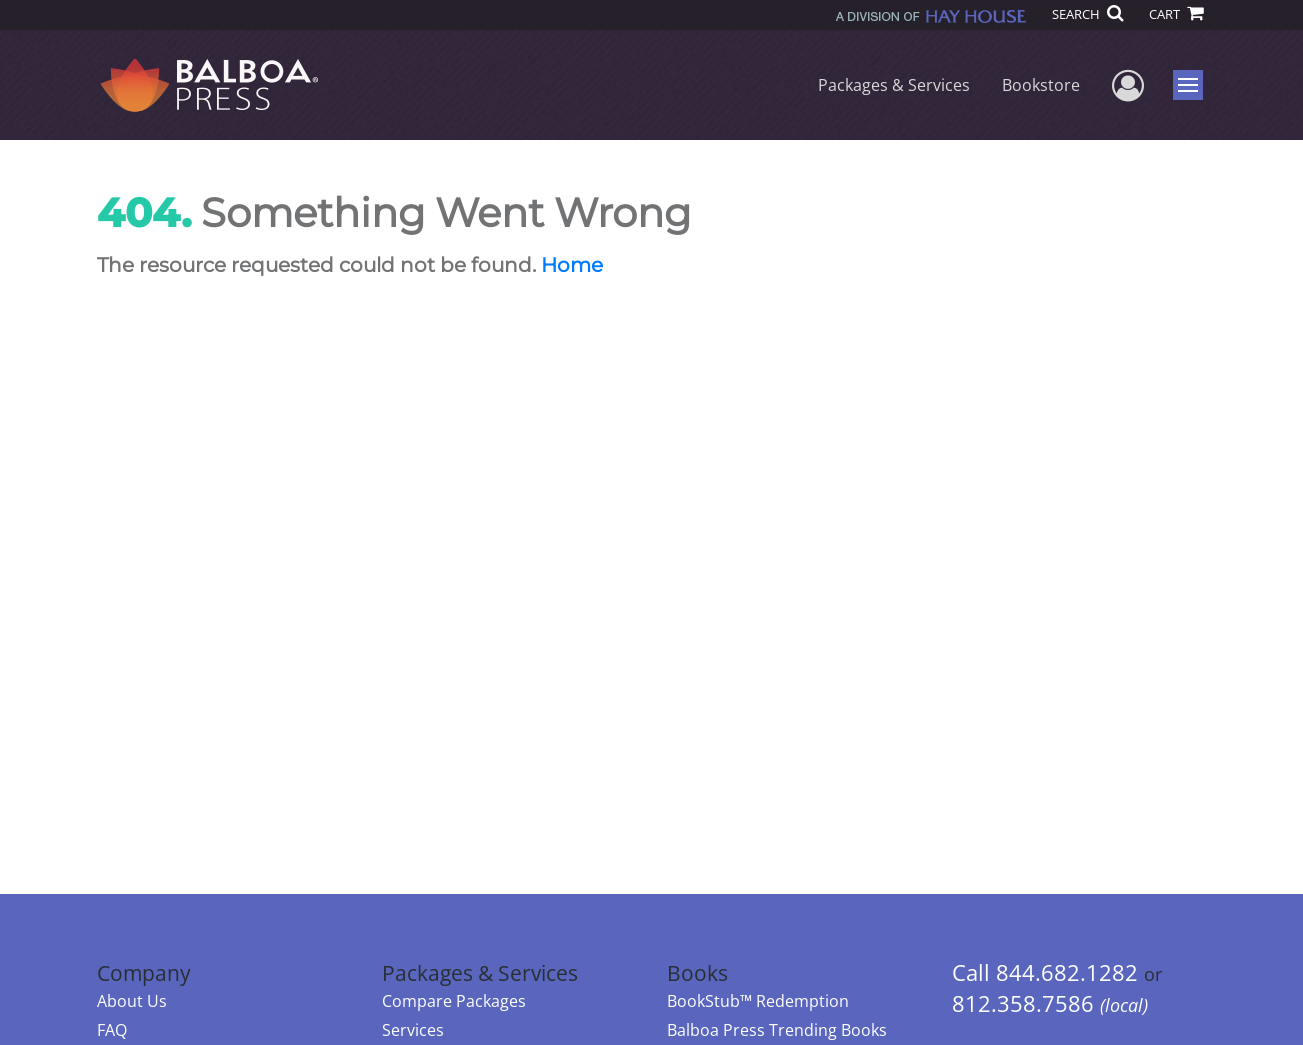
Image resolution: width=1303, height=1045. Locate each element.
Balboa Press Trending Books (777, 1030)
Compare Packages (454, 1001)
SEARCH (1087, 14)
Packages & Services (894, 85)
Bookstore (1041, 85)
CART (1176, 14)
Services (413, 1030)
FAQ (112, 1030)
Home (572, 265)
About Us (132, 1001)
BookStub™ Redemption (758, 1001)
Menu (1190, 85)
